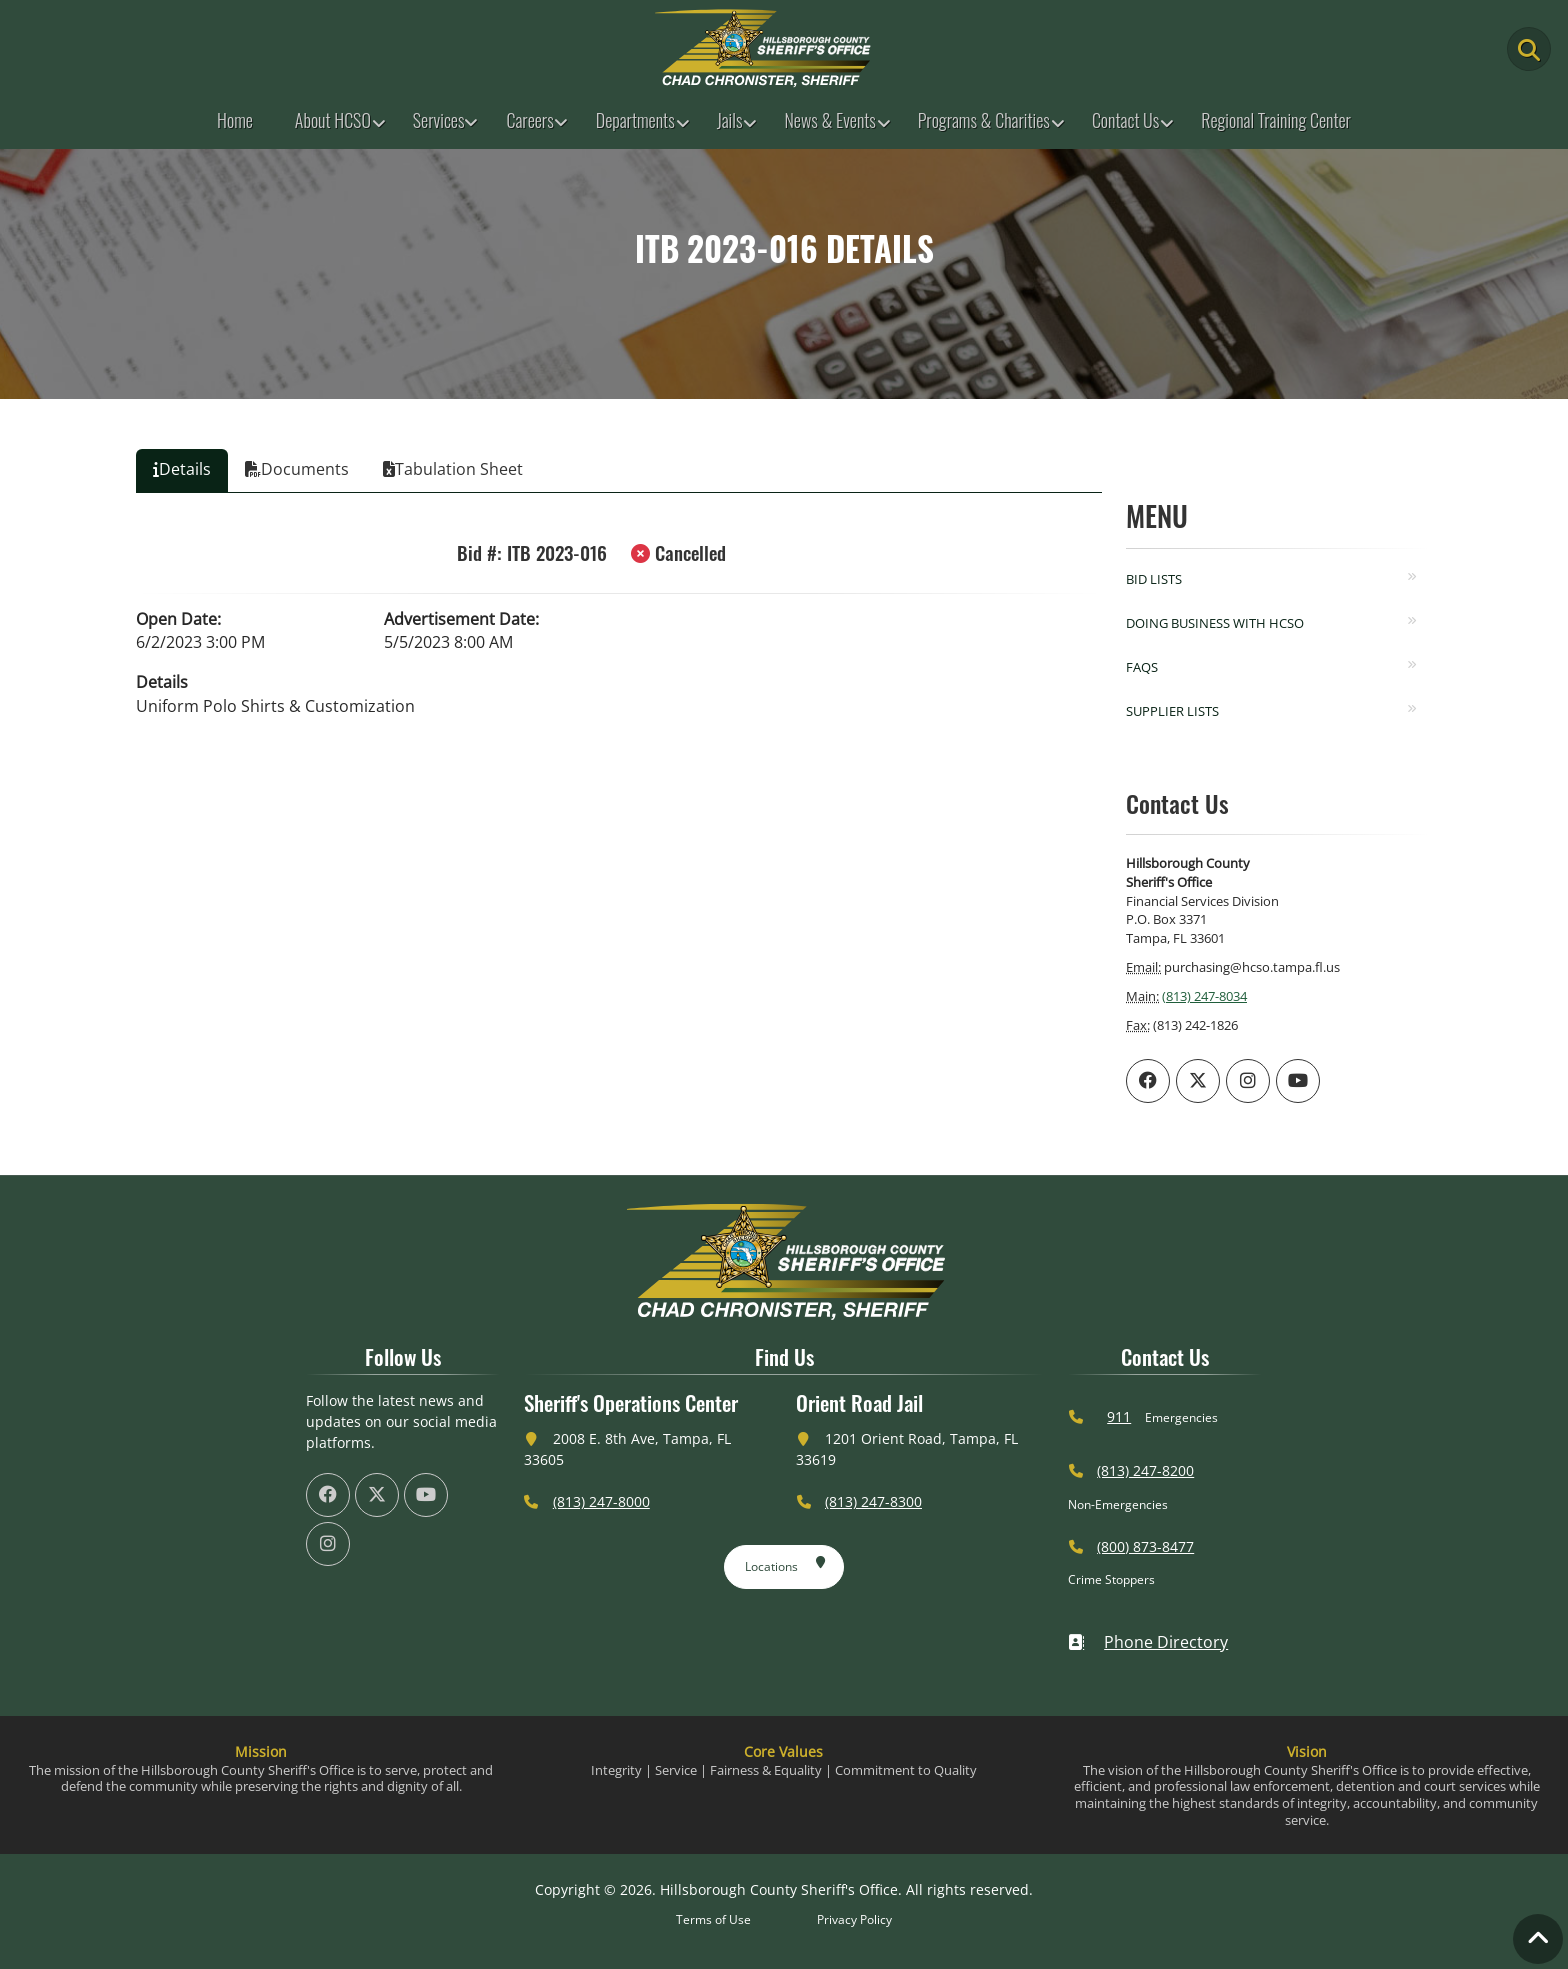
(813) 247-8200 (1145, 1470)
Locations (785, 1563)
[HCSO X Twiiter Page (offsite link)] (1198, 1081)
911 (1119, 1416)
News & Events (829, 120)
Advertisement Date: (461, 619)
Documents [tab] (297, 469)
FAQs (1142, 667)
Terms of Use (713, 1919)
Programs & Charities (984, 120)
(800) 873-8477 (1145, 1546)
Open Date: (178, 619)
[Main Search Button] (1529, 49)
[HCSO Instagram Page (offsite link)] (1248, 1081)
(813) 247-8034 (1204, 996)
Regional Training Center (1276, 120)
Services (439, 120)
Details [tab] (182, 469)
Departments (635, 120)
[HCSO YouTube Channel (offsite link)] (1298, 1081)
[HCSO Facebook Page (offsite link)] (1148, 1081)
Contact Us (1125, 120)
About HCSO (333, 120)
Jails (730, 120)
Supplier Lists (1172, 711)
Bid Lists (1154, 579)
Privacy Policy (854, 1919)
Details (162, 682)
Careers (529, 120)
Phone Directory (1148, 1642)
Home (235, 120)
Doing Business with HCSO (1215, 623)
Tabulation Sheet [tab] (453, 469)
